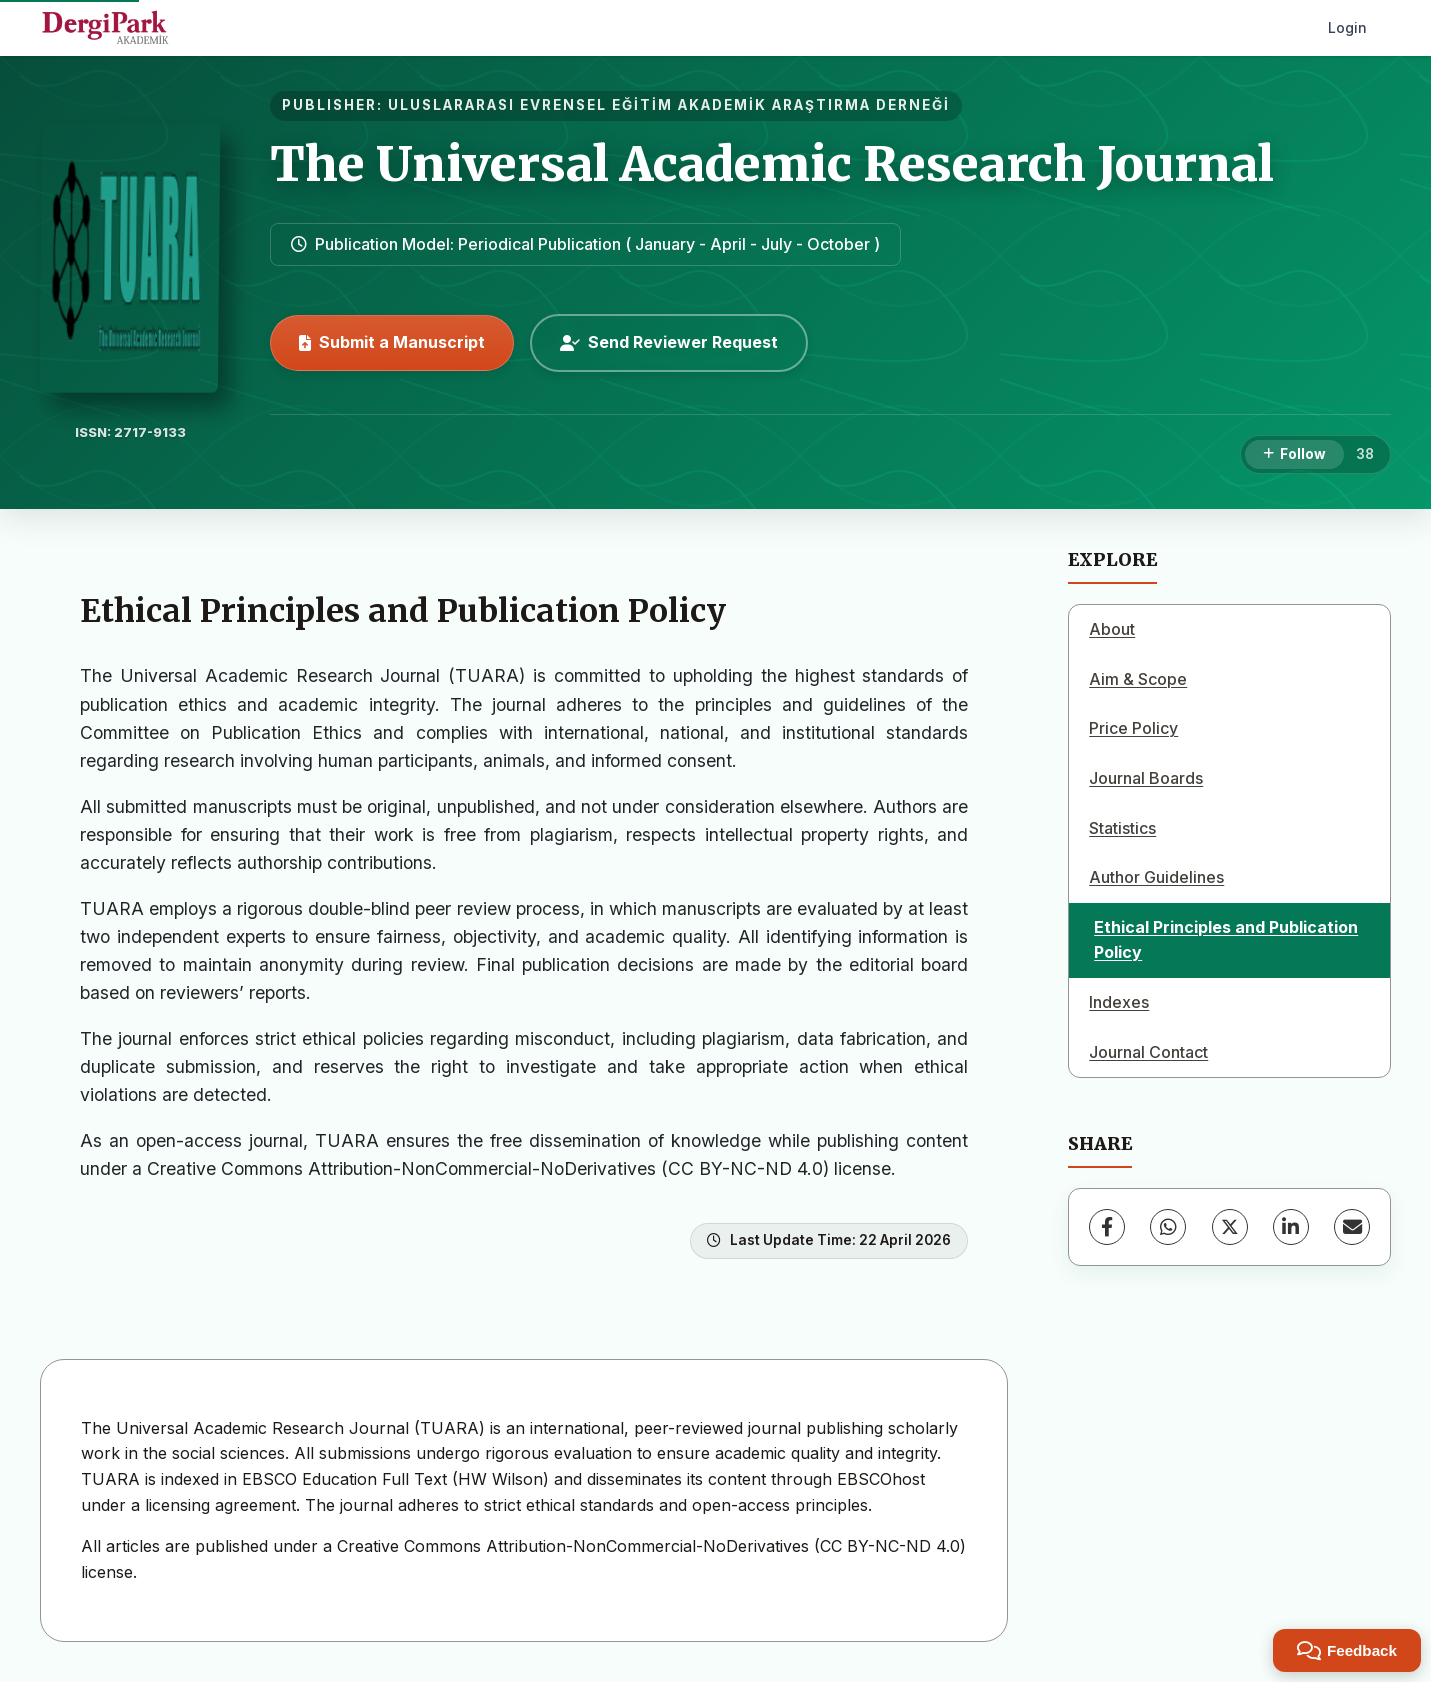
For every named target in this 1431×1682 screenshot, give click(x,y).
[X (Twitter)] (1230, 1227)
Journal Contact (1148, 1052)
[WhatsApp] (1168, 1227)
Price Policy (1133, 728)
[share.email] (1352, 1227)
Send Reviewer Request (669, 342)
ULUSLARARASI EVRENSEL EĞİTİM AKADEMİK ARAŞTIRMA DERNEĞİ (669, 105)
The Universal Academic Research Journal (772, 164)
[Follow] (1294, 455)
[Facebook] (1107, 1227)
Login (1347, 27)
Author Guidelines (1156, 877)
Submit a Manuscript (392, 342)
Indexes (1119, 1002)
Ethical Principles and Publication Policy (1226, 940)
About (1112, 629)
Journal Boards (1146, 778)
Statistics (1122, 828)
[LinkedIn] (1291, 1227)
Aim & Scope (1138, 679)
